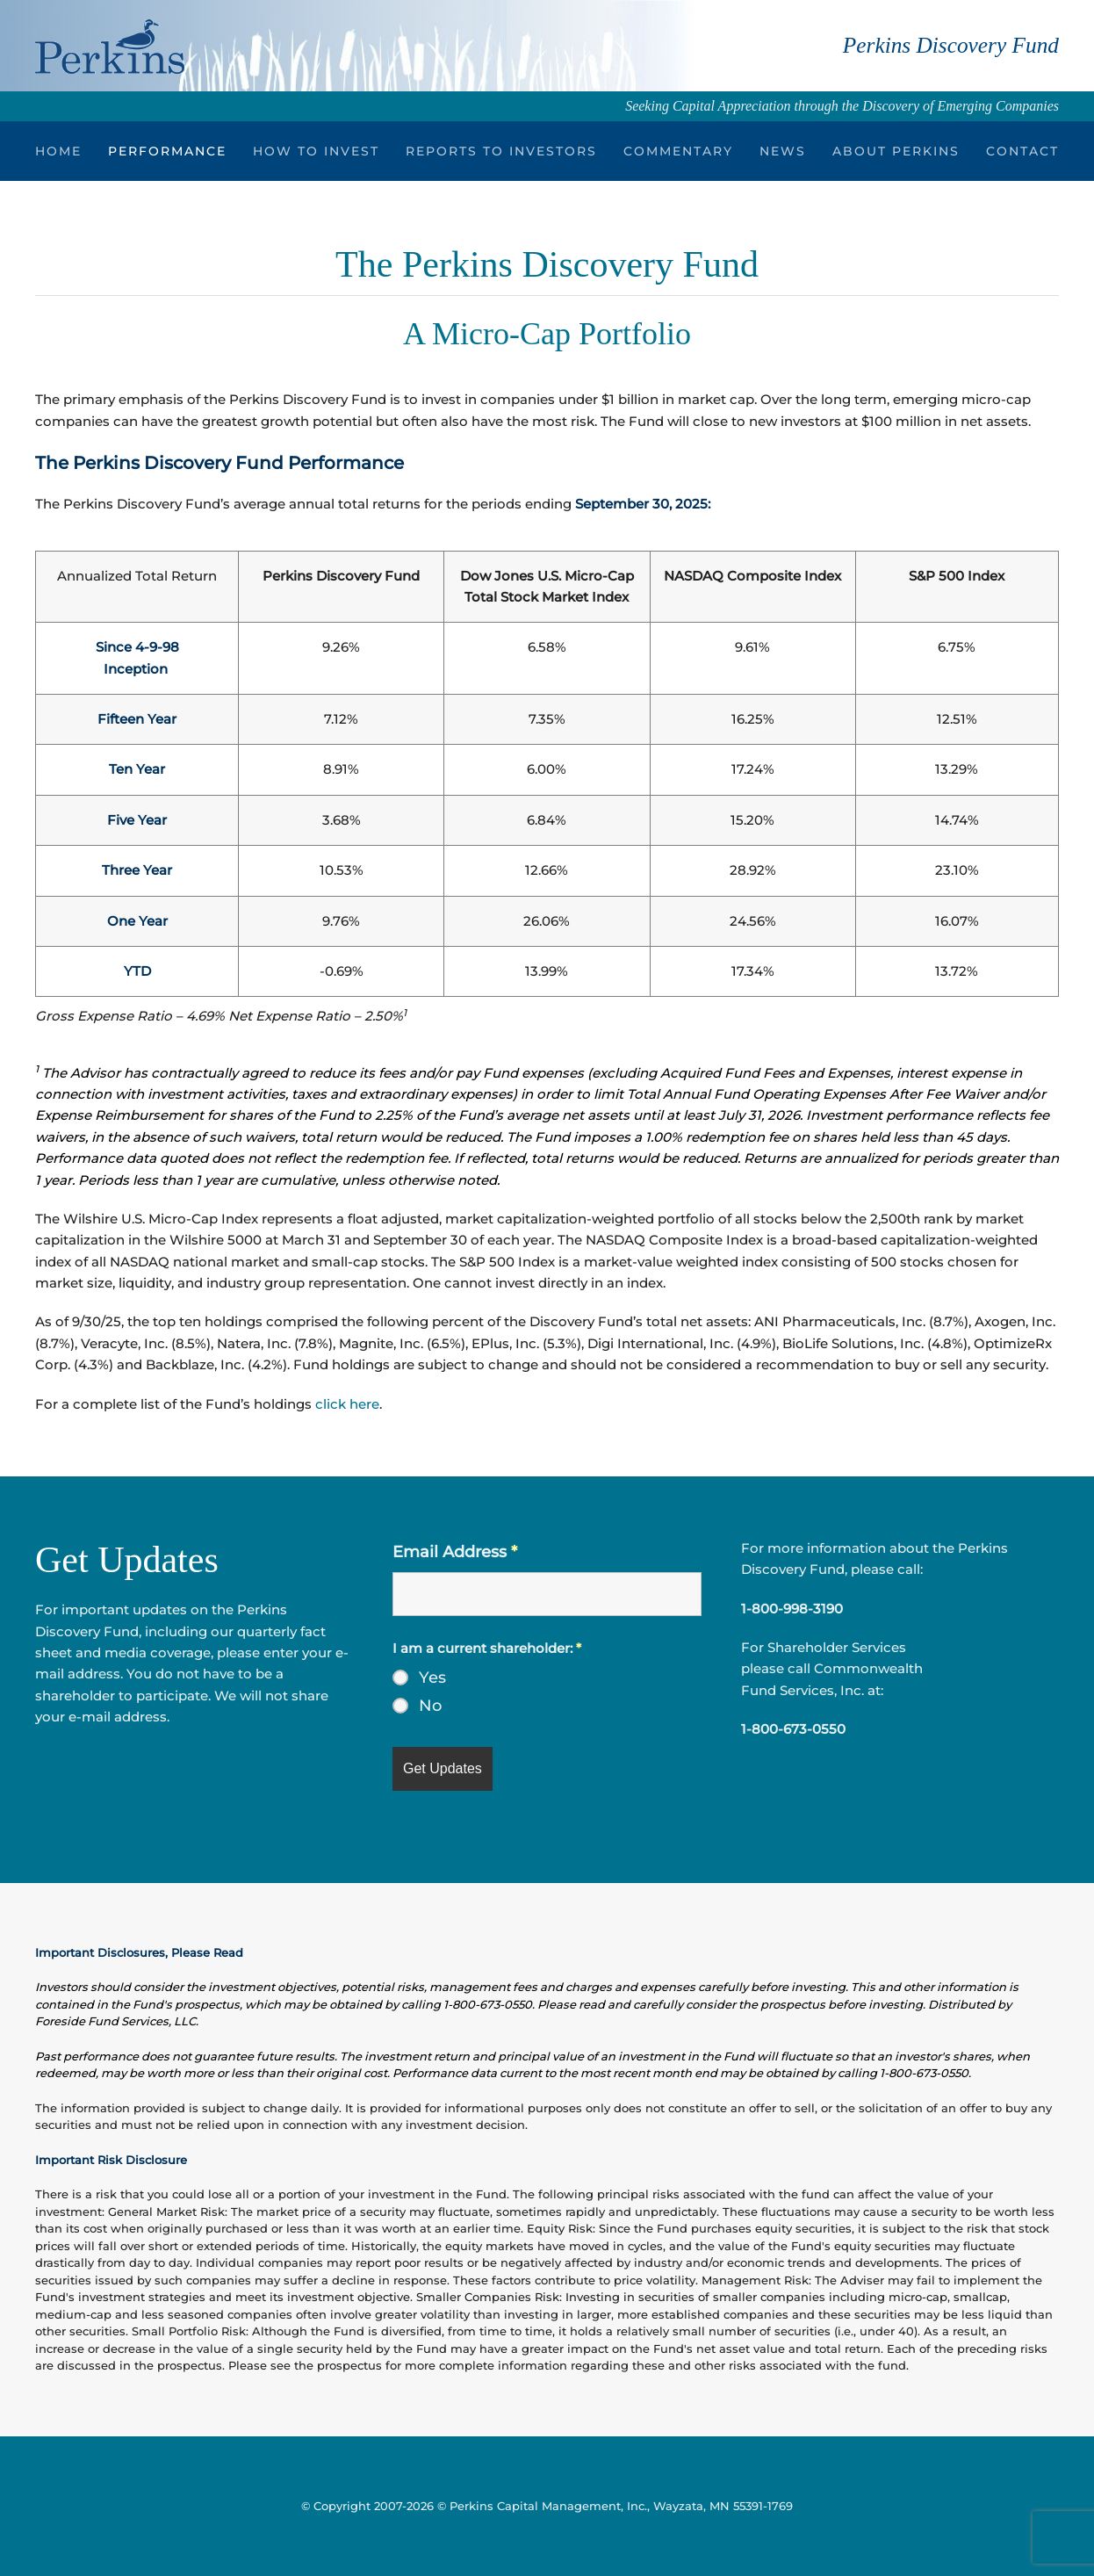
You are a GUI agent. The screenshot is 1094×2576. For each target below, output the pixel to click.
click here (347, 1404)
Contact (1022, 151)
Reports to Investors (501, 151)
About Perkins (896, 151)
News (782, 151)
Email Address (454, 1552)
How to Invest (316, 151)
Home (58, 151)
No (430, 1705)
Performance (167, 151)
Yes (432, 1677)
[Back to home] (109, 46)
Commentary (678, 151)
